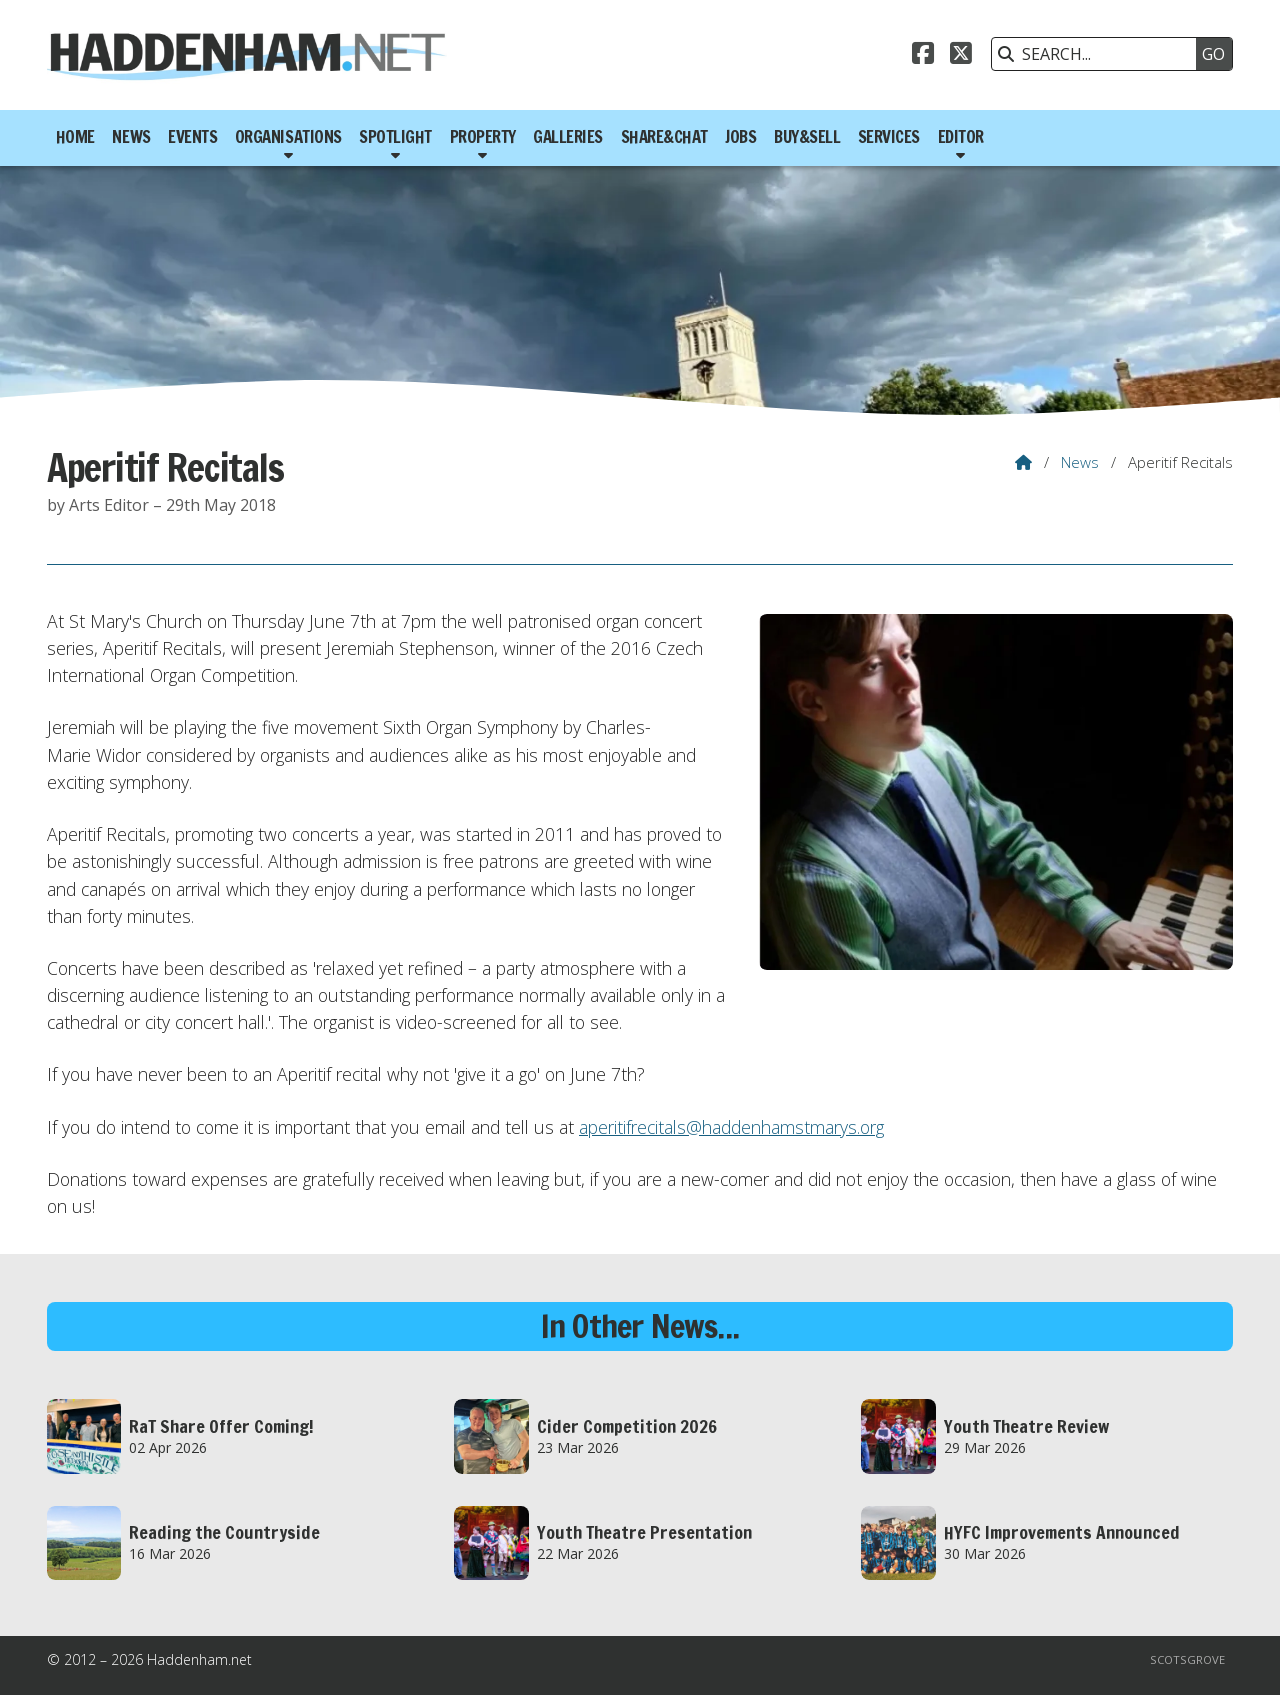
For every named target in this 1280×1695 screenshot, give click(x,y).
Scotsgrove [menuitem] (1187, 1659)
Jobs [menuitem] (740, 137)
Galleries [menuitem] (568, 137)
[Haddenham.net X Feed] (961, 56)
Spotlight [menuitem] (395, 137)
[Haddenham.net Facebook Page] (923, 56)
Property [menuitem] (483, 137)
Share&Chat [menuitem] (664, 137)
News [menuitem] (131, 137)
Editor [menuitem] (961, 137)
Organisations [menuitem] (288, 137)
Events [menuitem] (192, 137)
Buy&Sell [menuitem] (807, 137)
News (1080, 462)
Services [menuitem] (889, 137)
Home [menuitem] (75, 137)
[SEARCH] (1099, 54)
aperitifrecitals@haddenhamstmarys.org (731, 1127)
